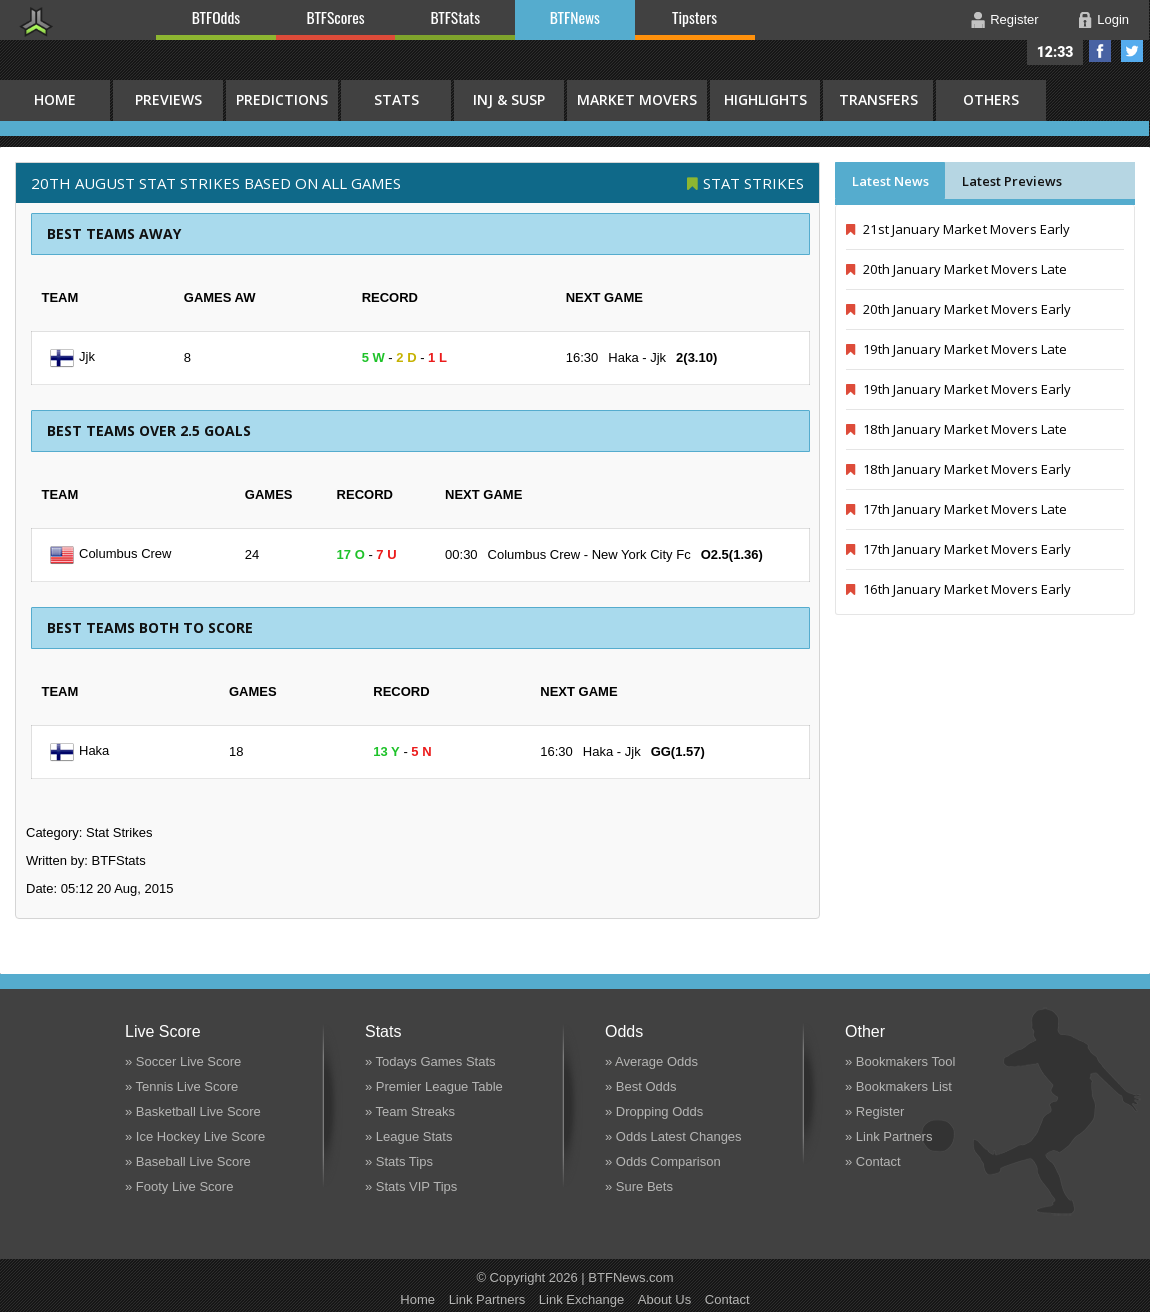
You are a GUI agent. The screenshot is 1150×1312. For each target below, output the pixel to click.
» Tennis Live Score (181, 1086)
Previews (168, 99)
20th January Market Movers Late (956, 269)
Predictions (282, 99)
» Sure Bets (639, 1186)
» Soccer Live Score (183, 1061)
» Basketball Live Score (193, 1111)
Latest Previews (1012, 181)
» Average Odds (651, 1061)
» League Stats (408, 1136)
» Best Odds (641, 1086)
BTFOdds (216, 17)
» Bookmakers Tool (900, 1061)
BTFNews (575, 17)
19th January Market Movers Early (958, 389)
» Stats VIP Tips (411, 1186)
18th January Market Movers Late (956, 429)
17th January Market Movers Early (958, 549)
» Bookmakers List (898, 1086)
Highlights (765, 99)
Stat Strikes (753, 183)
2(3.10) (696, 357)
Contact (727, 1299)
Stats (396, 99)
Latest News (890, 181)
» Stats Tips (399, 1161)
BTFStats (456, 17)
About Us (664, 1299)
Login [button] (1113, 19)
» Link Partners (888, 1136)
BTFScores (336, 17)
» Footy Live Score (179, 1186)
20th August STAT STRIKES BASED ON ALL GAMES (216, 183)
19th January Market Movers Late (956, 349)
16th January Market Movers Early (958, 589)
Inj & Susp (509, 99)
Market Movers (637, 99)
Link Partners (487, 1299)
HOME (55, 99)
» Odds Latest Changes (673, 1136)
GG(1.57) (678, 751)
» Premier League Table (434, 1086)
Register (1014, 19)
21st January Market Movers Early (958, 229)
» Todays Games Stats (430, 1061)
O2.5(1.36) (732, 554)
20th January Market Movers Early (958, 309)
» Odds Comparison (663, 1161)
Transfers (878, 99)
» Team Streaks (410, 1111)
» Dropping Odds (654, 1111)
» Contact (873, 1161)
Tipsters (694, 17)
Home (417, 1299)
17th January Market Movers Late (956, 509)
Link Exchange (581, 1299)
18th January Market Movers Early (958, 469)
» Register (874, 1111)
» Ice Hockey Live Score (195, 1136)
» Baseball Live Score (188, 1161)
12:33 (1055, 52)
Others (991, 99)
